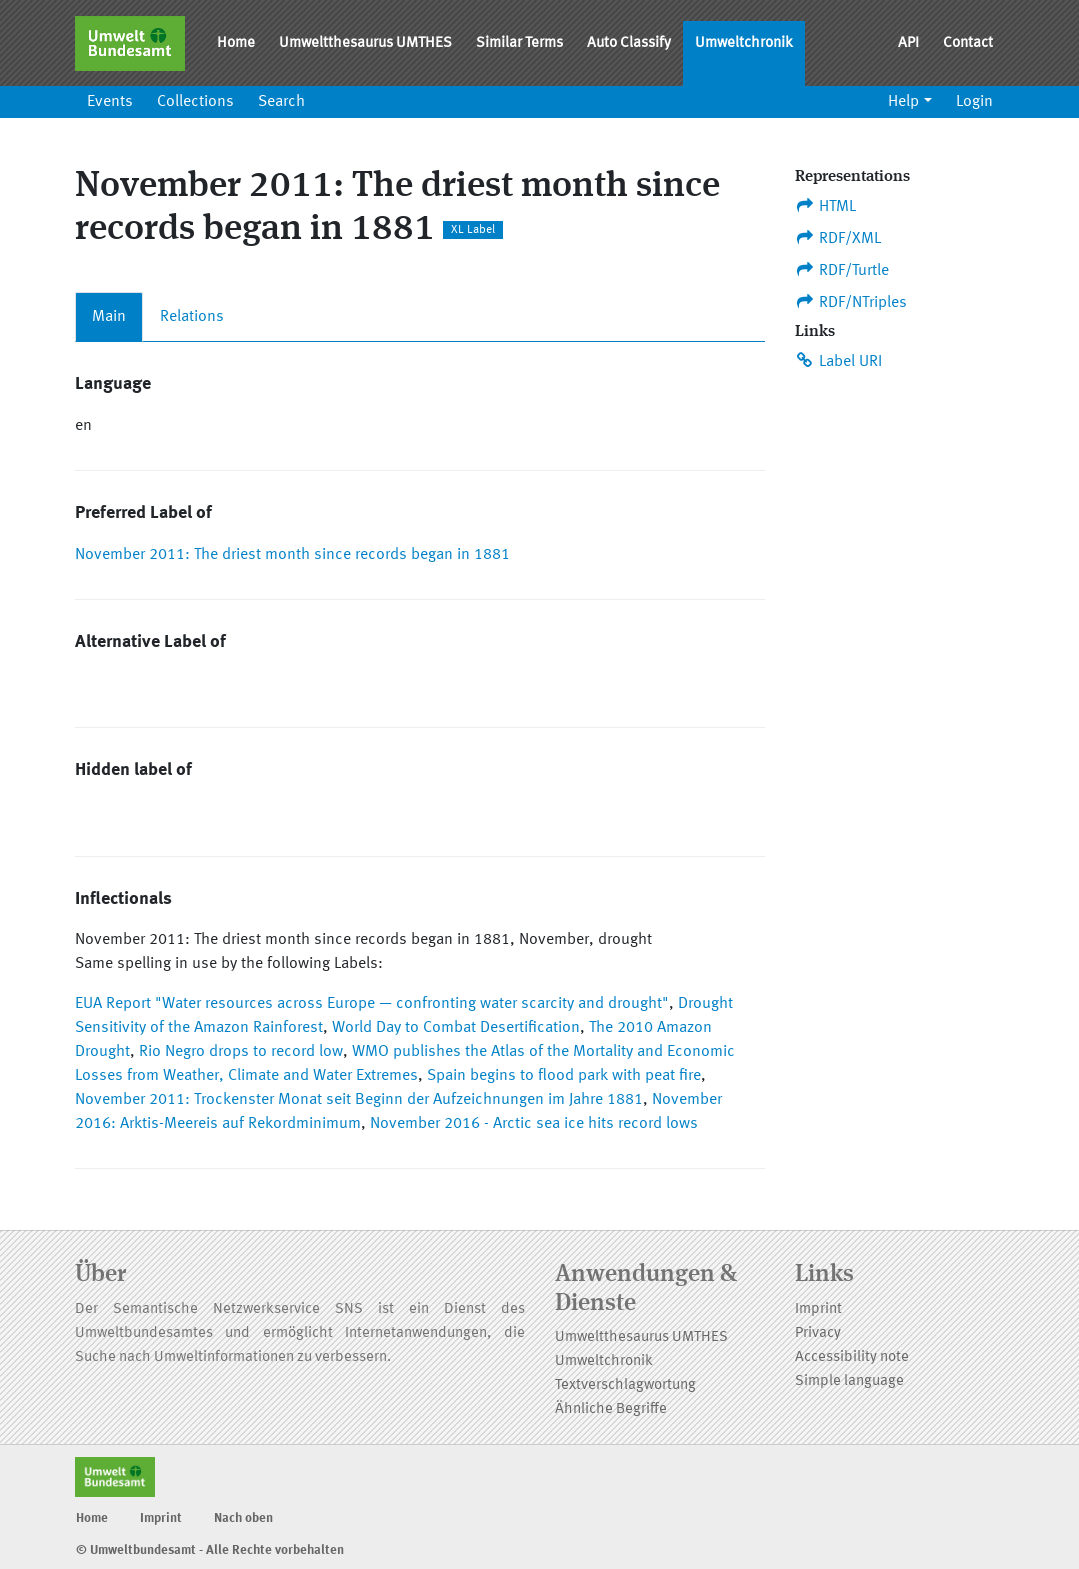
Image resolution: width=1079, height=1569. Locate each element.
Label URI (839, 361)
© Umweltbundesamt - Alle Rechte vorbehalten (210, 1550)
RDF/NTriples (851, 302)
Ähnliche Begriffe (611, 1409)
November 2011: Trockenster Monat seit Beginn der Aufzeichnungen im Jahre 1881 (359, 1100)
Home (236, 43)
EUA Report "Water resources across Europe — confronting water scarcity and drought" (372, 1004)
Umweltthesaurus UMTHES (365, 43)
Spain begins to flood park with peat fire (564, 1076)
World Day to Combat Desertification (456, 1028)
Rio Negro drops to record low (241, 1052)
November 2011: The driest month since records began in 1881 (292, 555)
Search (281, 102)
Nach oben (243, 1518)
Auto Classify (629, 43)
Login (974, 102)
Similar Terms (519, 43)
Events (110, 102)
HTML (826, 206)
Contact (968, 43)
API (908, 43)
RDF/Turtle (842, 270)
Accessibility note (852, 1357)
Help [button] (903, 102)
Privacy (818, 1333)
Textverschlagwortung (625, 1385)
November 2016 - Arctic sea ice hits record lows (534, 1124)
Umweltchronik (744, 43)
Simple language (849, 1381)
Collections (195, 102)
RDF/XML (838, 238)
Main (109, 317)
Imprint (818, 1309)
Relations (192, 317)
